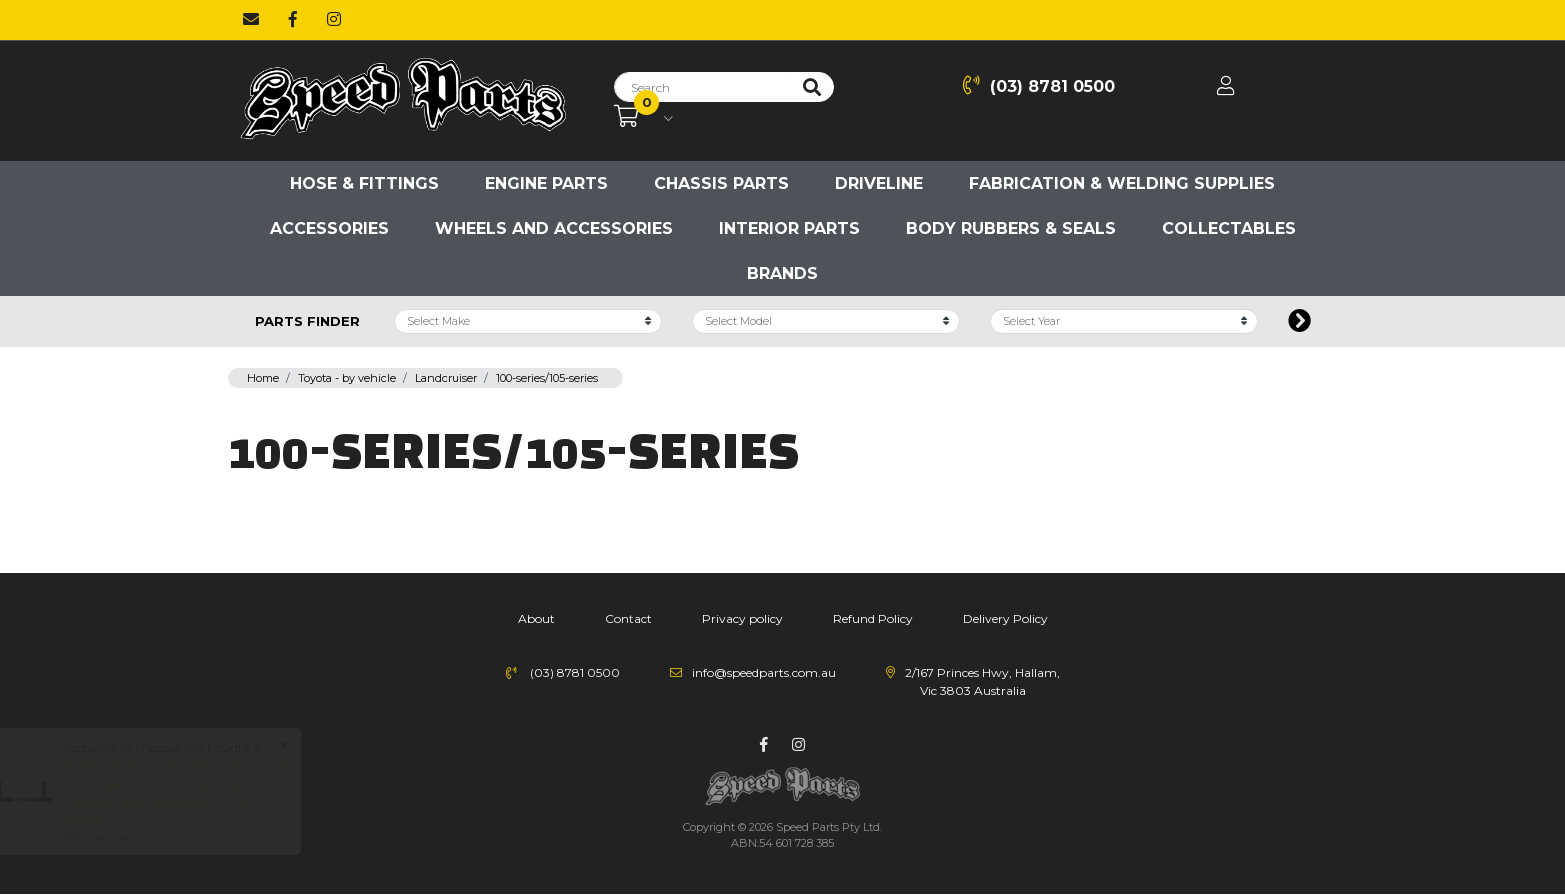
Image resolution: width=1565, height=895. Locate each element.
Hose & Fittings (364, 183)
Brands (782, 273)
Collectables (1229, 228)
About (536, 618)
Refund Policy (873, 618)
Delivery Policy (1005, 618)
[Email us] (251, 20)
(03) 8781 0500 (1039, 85)
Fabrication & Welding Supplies (1122, 183)
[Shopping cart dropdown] (643, 117)
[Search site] (812, 87)
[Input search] (702, 87)
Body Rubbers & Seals (1011, 228)
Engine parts (546, 183)
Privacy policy (742, 618)
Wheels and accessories (554, 228)
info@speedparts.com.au (764, 672)
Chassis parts (721, 183)
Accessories (329, 228)
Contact (628, 618)
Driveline (879, 183)
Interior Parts (789, 228)
